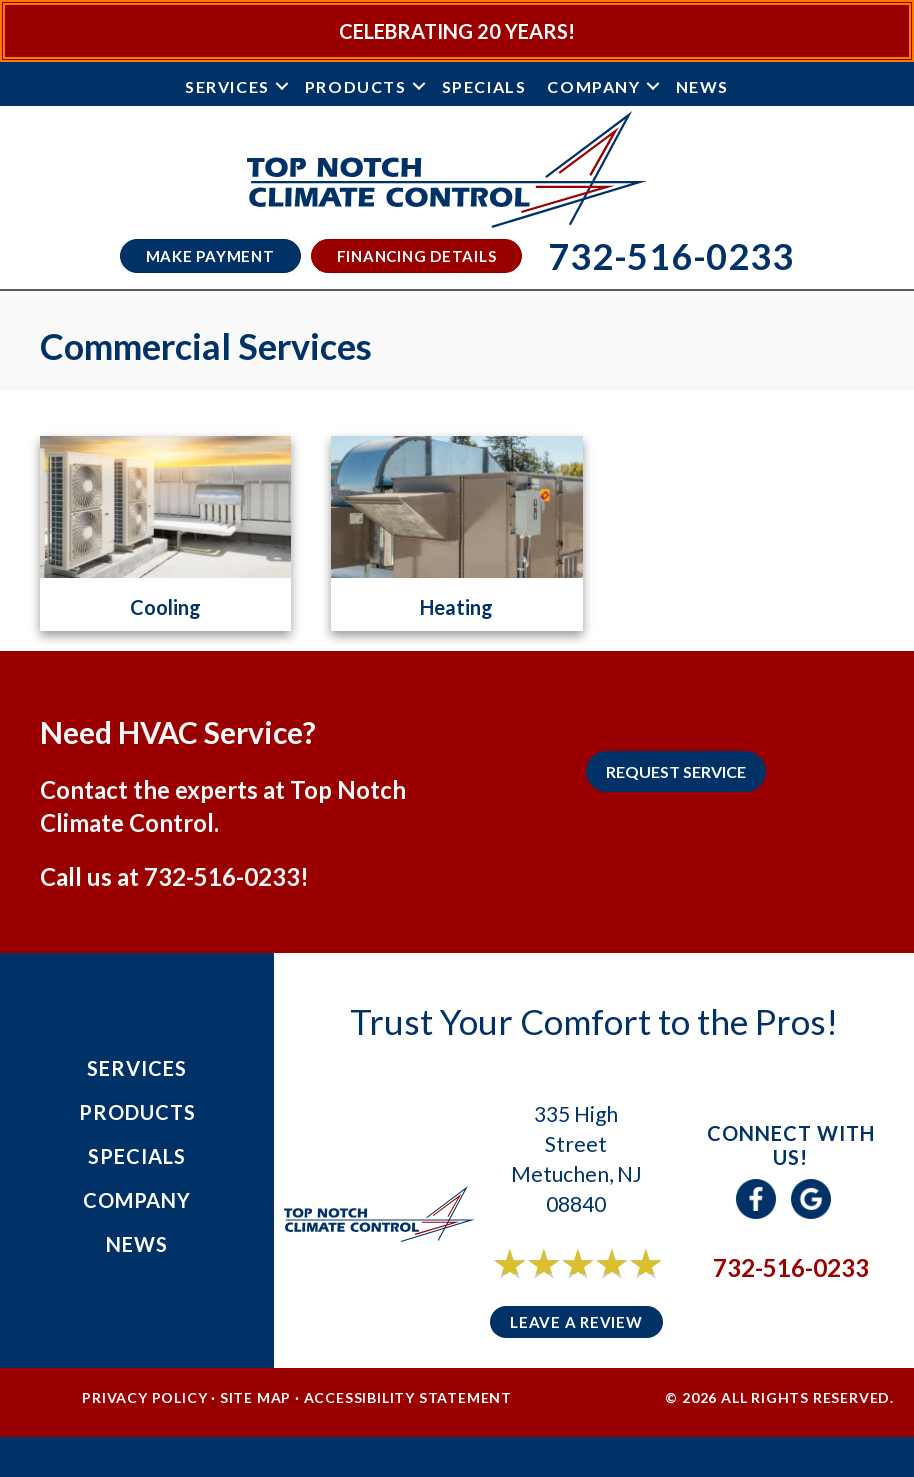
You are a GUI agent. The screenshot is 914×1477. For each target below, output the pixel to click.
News (702, 86)
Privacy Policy (144, 1397)
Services (227, 86)
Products (356, 86)
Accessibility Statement (408, 1397)
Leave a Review (576, 1322)
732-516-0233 (222, 876)
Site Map (255, 1397)
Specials (484, 86)
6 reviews (594, 1285)
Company (593, 86)
